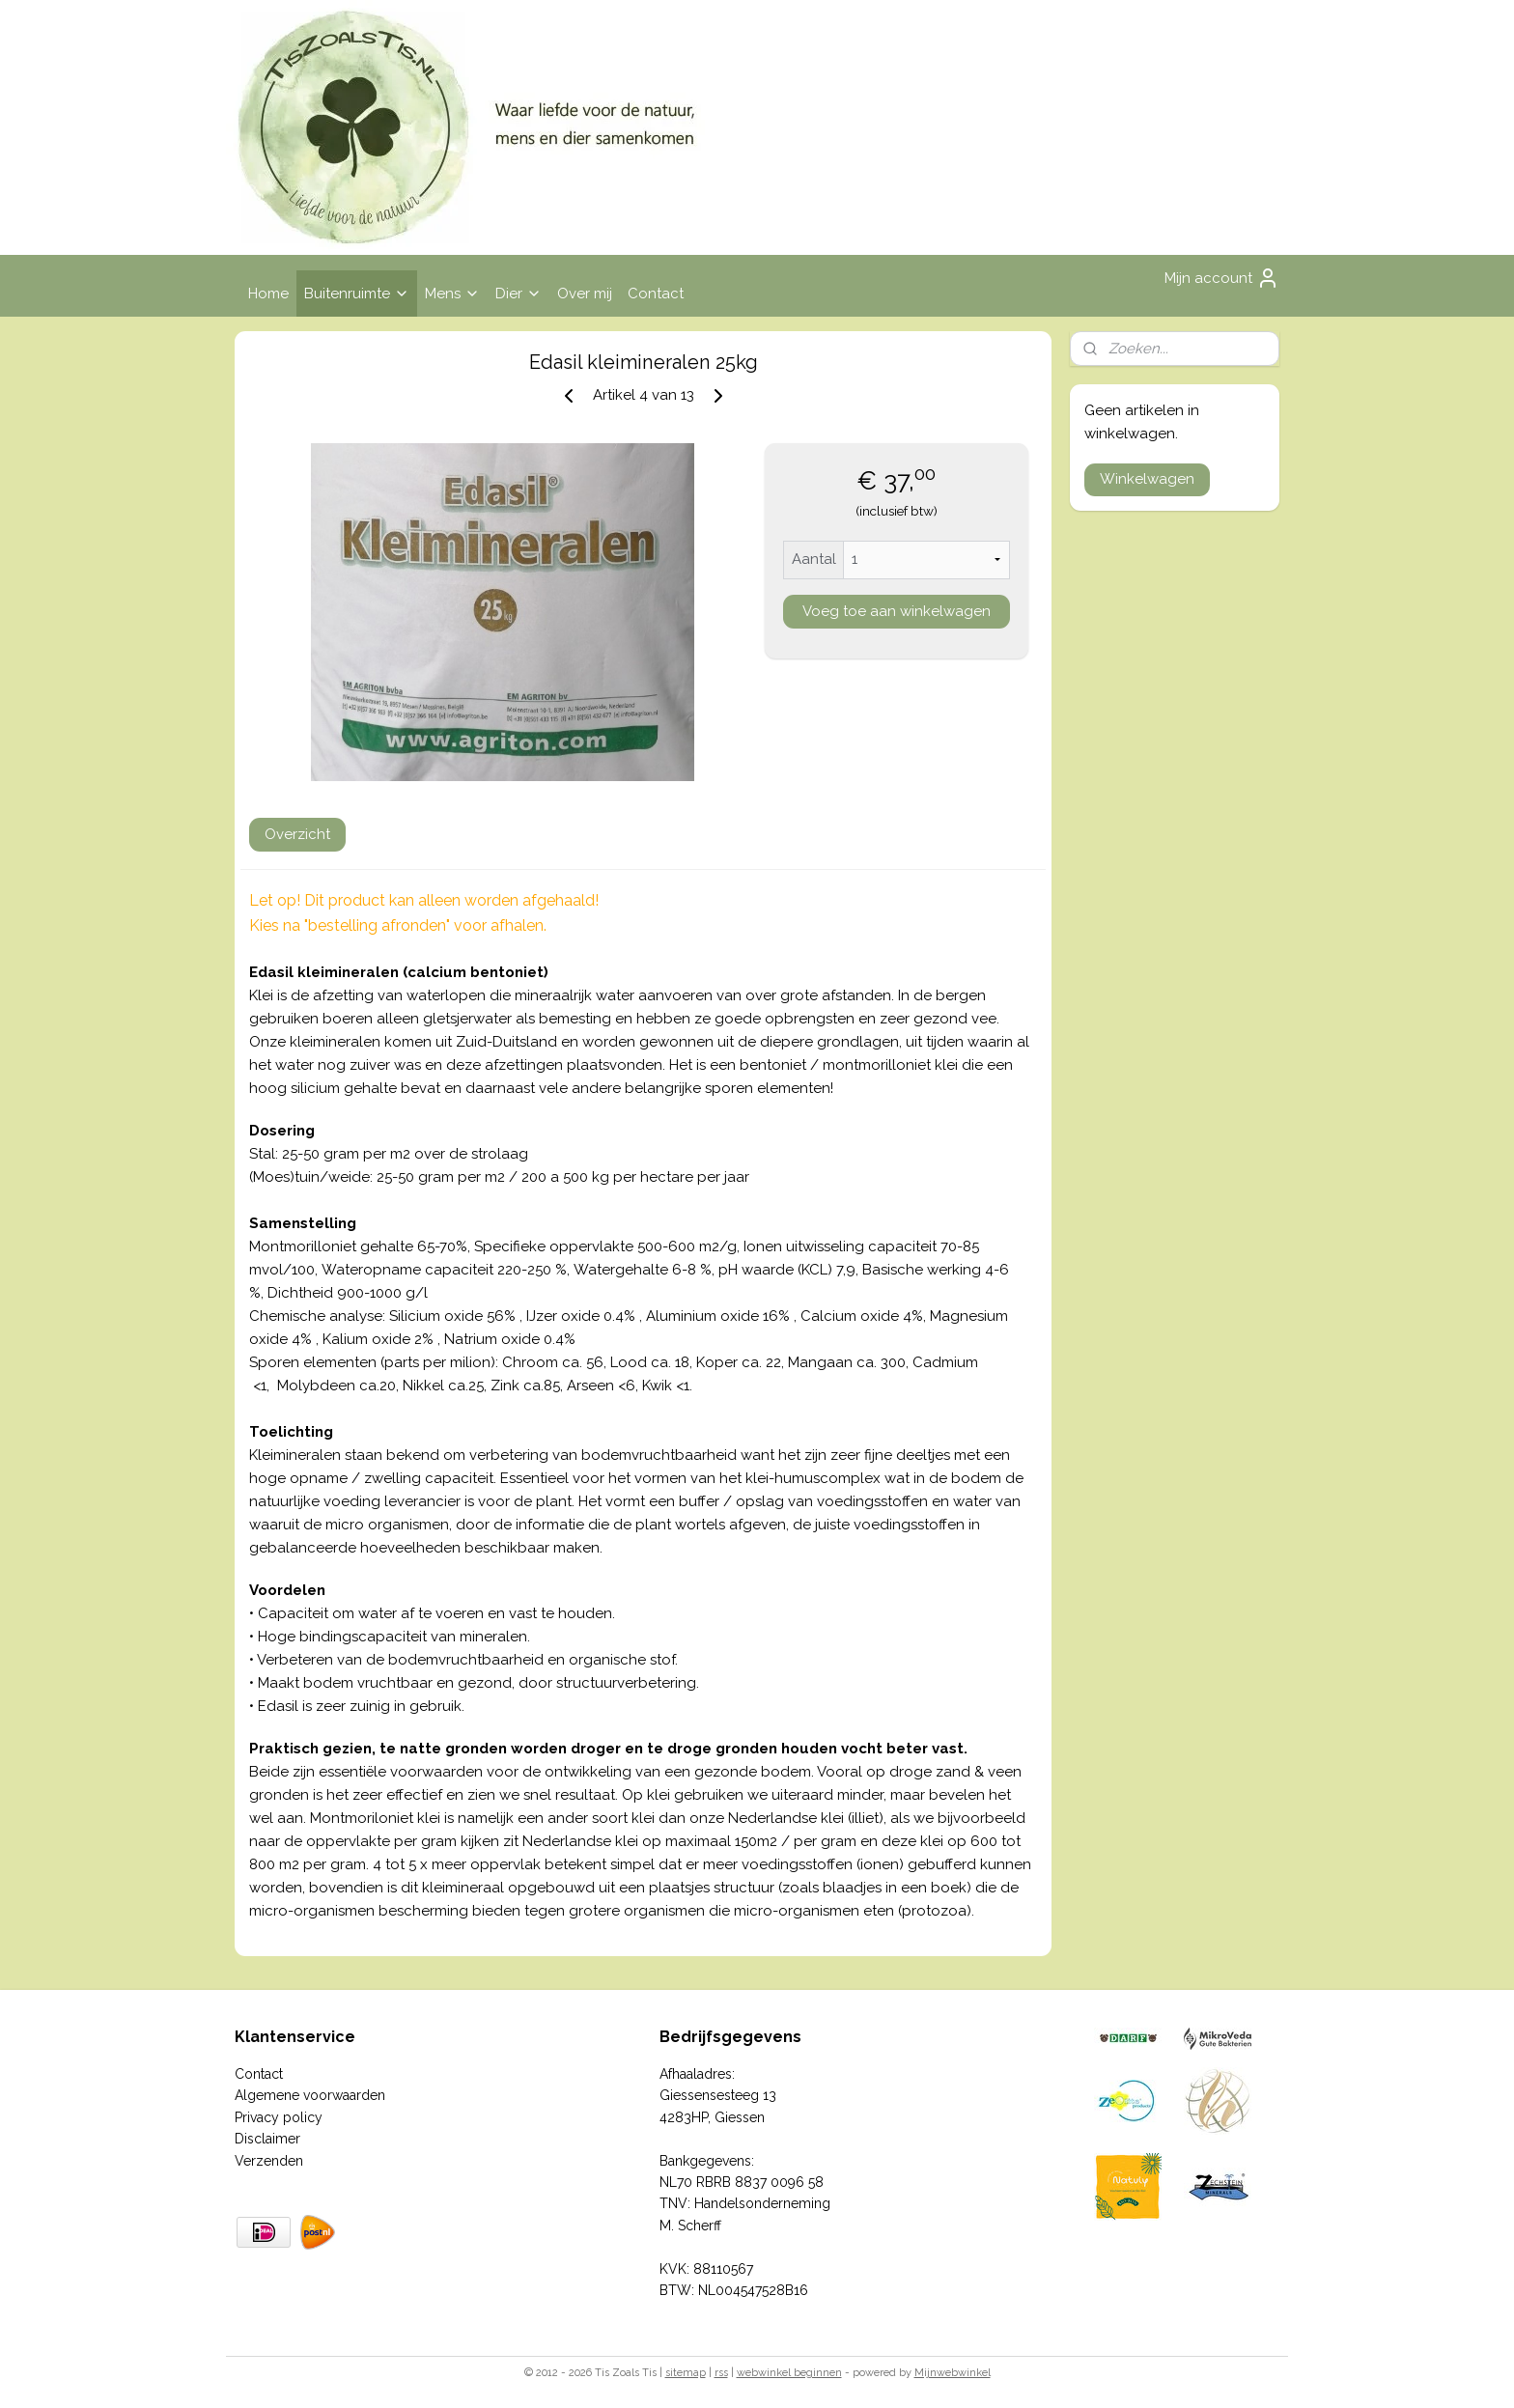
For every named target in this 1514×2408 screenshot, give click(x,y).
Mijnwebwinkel (952, 2372)
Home (268, 293)
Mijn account (1221, 278)
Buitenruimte (356, 293)
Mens (452, 293)
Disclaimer (267, 2138)
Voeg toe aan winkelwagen (896, 611)
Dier (518, 293)
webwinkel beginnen (789, 2372)
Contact (656, 293)
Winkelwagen (1147, 479)
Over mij (584, 293)
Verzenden (269, 2161)
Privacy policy (278, 2117)
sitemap (685, 2372)
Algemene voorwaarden (310, 2095)
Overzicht (297, 834)
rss (721, 2372)
